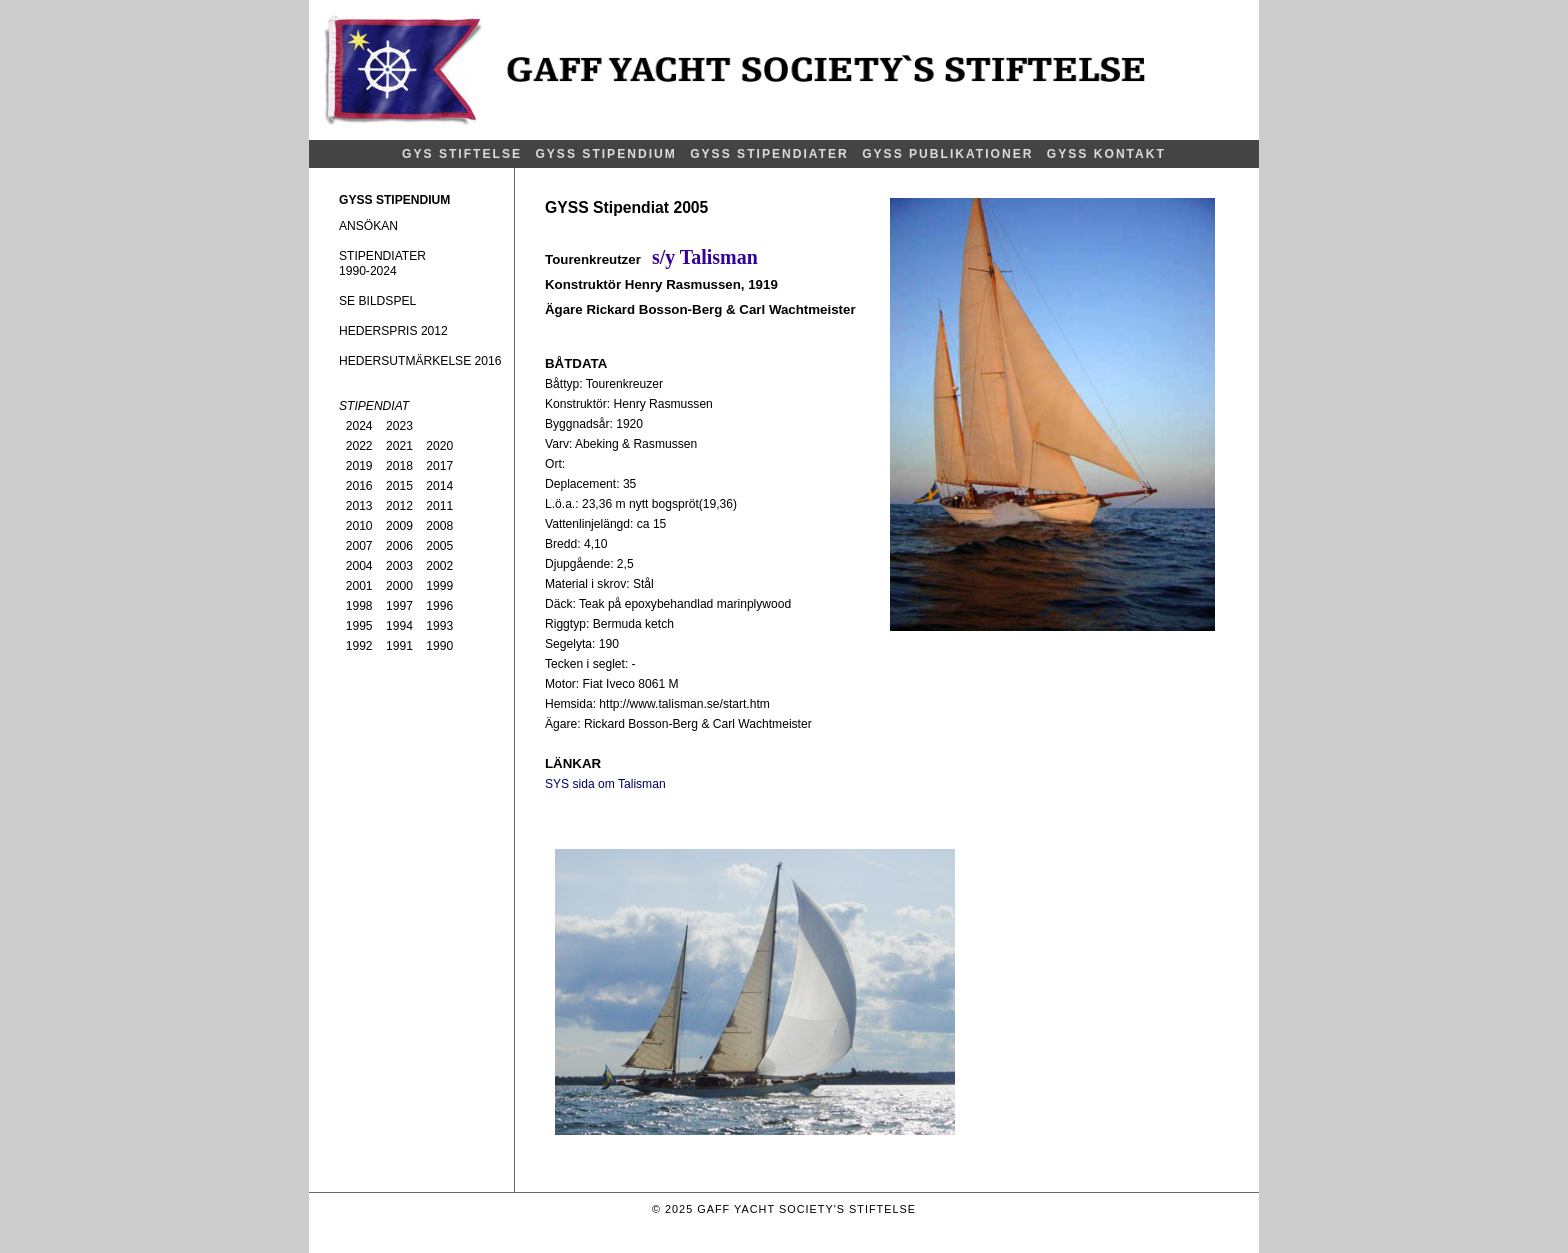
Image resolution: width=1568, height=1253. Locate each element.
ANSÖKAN (368, 226)
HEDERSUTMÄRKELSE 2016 (420, 361)
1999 (439, 586)
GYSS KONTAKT (1106, 154)
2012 (399, 506)
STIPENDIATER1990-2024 (382, 263)
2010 (359, 526)
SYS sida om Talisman (605, 784)
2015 (399, 486)
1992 (359, 646)
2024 (359, 426)
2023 (399, 426)
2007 (359, 546)
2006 (399, 546)
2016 (359, 486)
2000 (399, 586)
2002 (439, 566)
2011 (439, 506)
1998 (359, 606)
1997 (399, 606)
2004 (359, 566)
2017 (439, 466)
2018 (399, 466)
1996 (439, 606)
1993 (439, 626)
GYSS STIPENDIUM (605, 154)
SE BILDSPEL (377, 301)
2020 (439, 446)
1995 (359, 626)
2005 (439, 546)
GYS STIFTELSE (462, 154)
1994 (399, 626)
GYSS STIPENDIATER (769, 154)
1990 (439, 646)
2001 (359, 586)
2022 (359, 446)
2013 (359, 506)
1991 (399, 646)
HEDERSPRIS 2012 (393, 331)
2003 (399, 566)
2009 (399, 526)
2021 (399, 446)
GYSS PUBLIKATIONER (947, 154)
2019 (359, 466)
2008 (439, 526)
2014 (439, 486)
